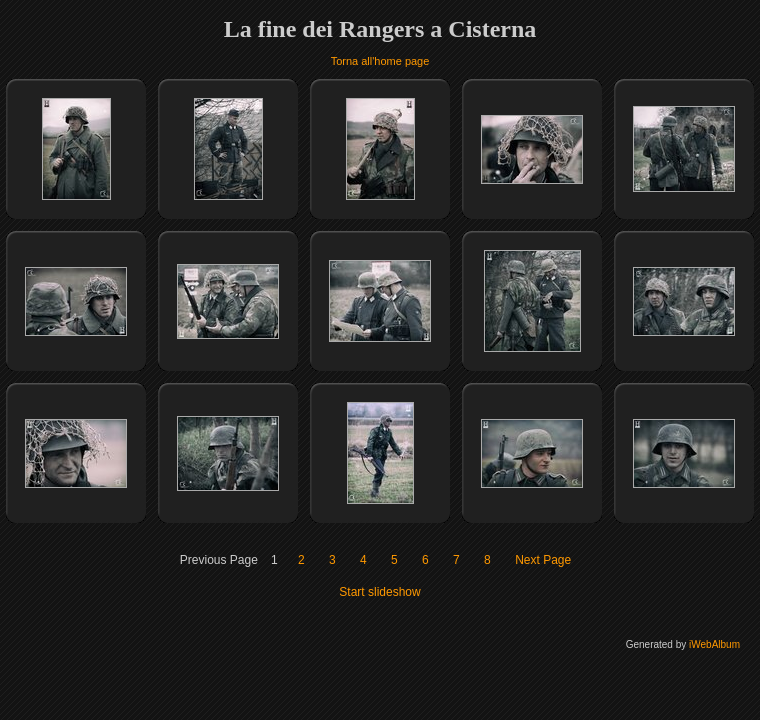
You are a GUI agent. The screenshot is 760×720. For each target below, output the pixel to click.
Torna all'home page (380, 61)
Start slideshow (379, 592)
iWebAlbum (714, 644)
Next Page (543, 560)
